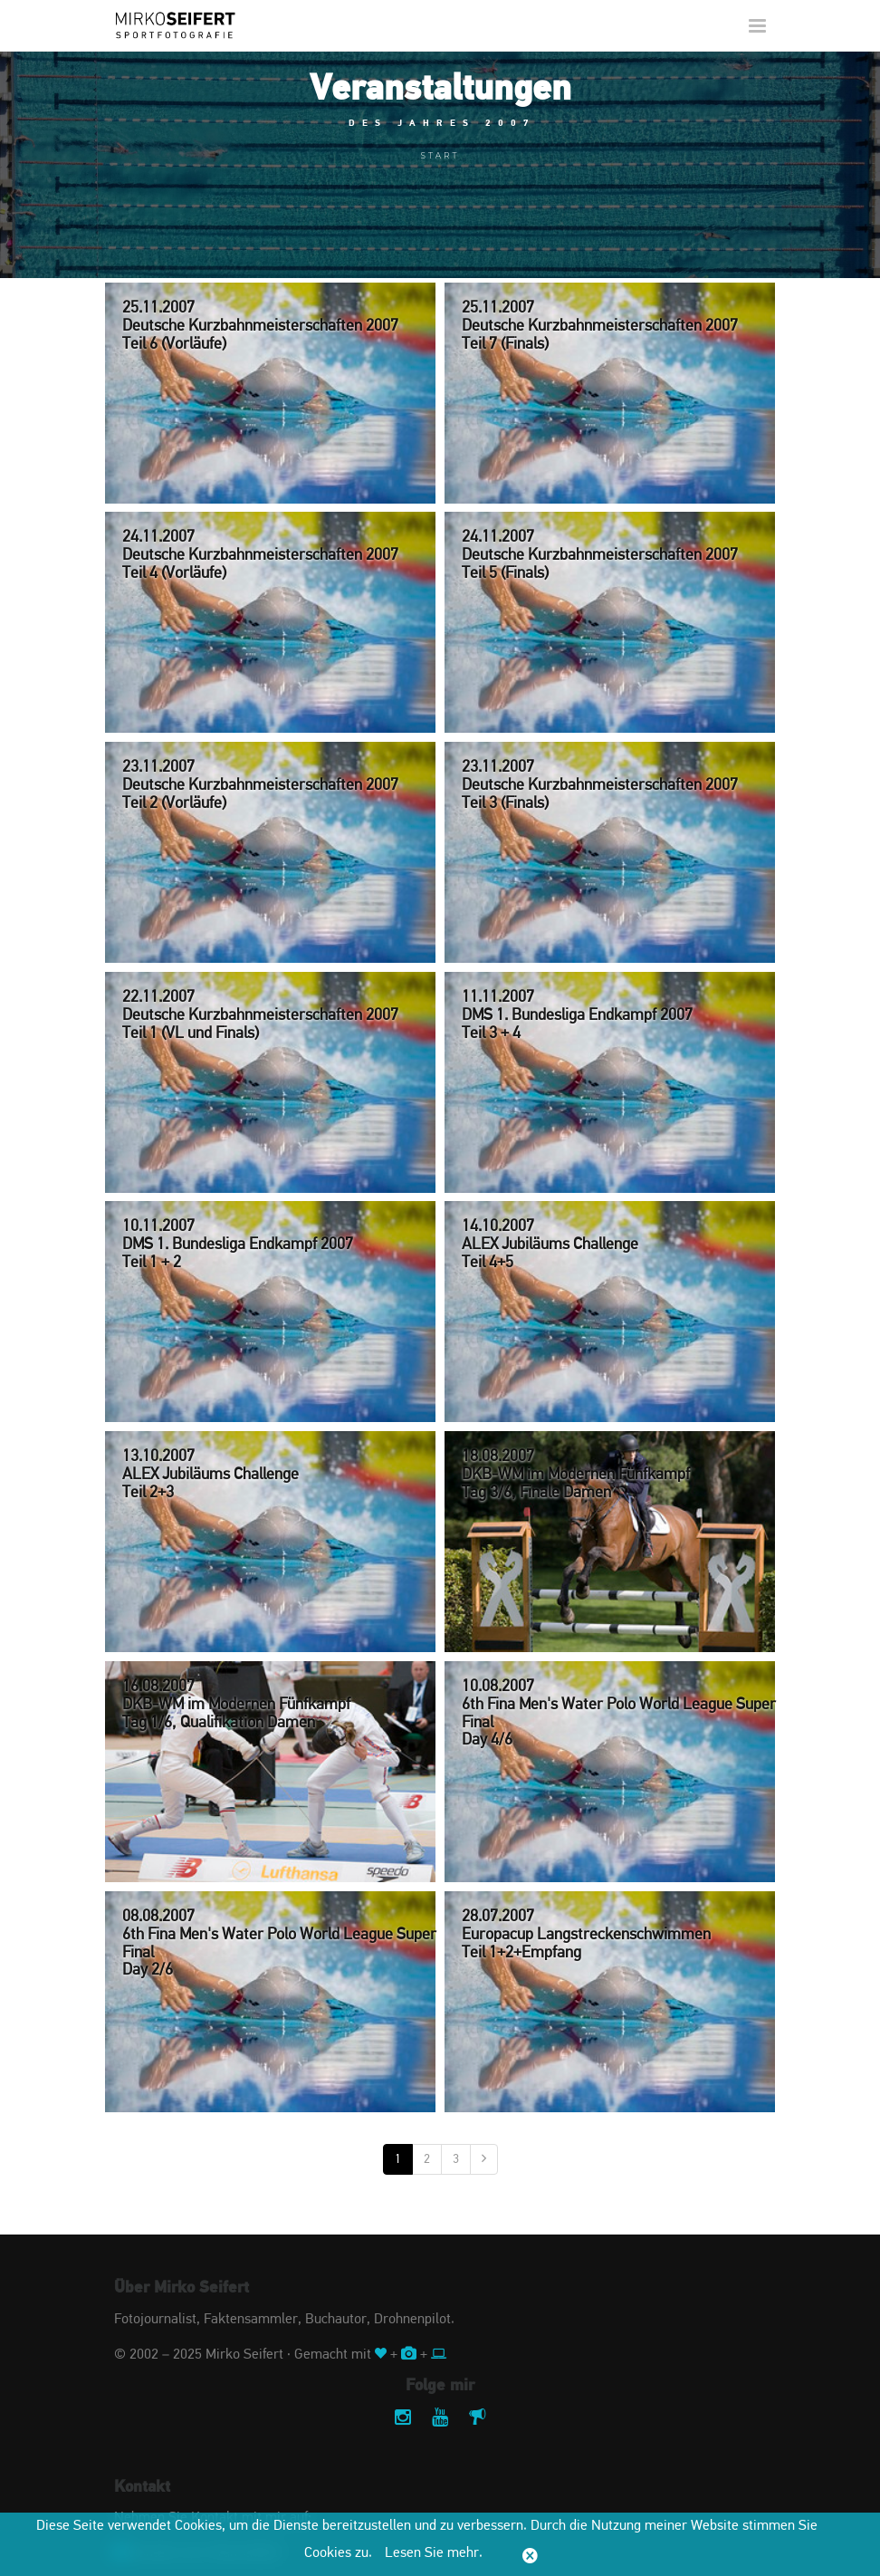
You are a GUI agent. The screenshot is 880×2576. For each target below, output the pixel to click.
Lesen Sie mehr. (434, 2553)
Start (440, 155)
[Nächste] (484, 2159)
